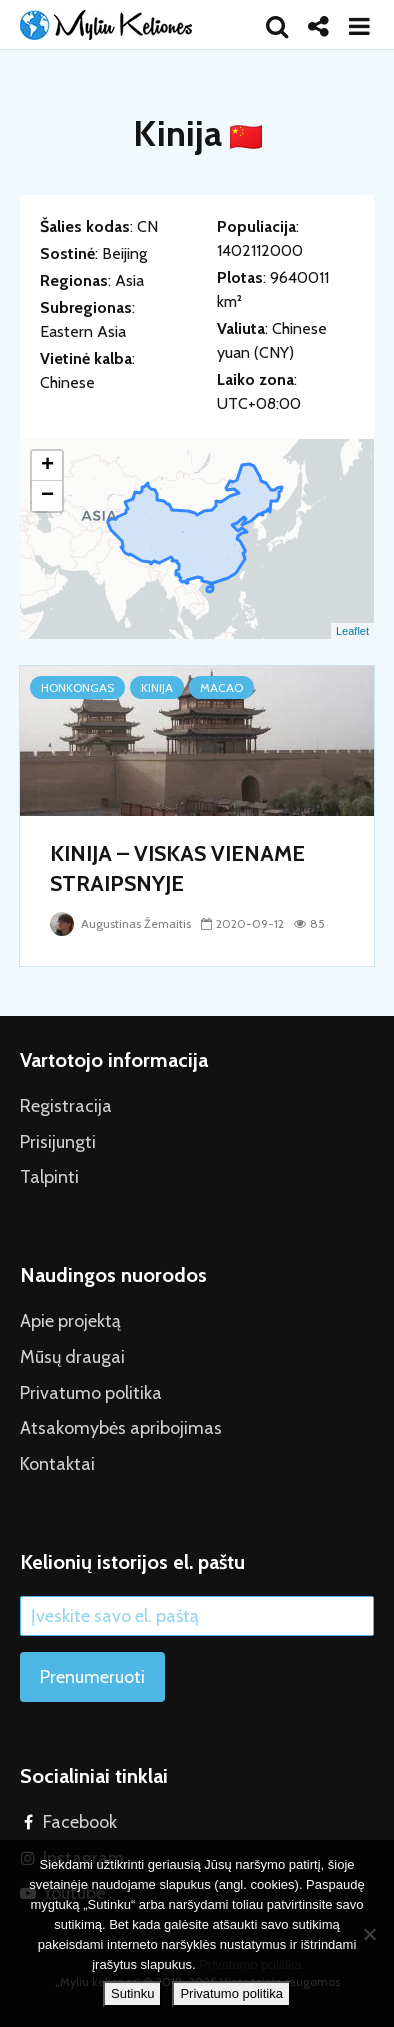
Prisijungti (58, 1142)
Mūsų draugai (72, 1357)
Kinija (157, 687)
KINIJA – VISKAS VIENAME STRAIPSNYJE (177, 868)
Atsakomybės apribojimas (121, 1428)
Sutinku (132, 1993)
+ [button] (47, 466)
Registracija (66, 1106)
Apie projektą (70, 1321)
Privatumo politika (91, 1393)
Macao (221, 687)
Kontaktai (57, 1464)
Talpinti (49, 1177)
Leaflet (352, 631)
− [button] (47, 496)
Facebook (80, 1822)
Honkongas (77, 687)
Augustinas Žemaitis (120, 923)
